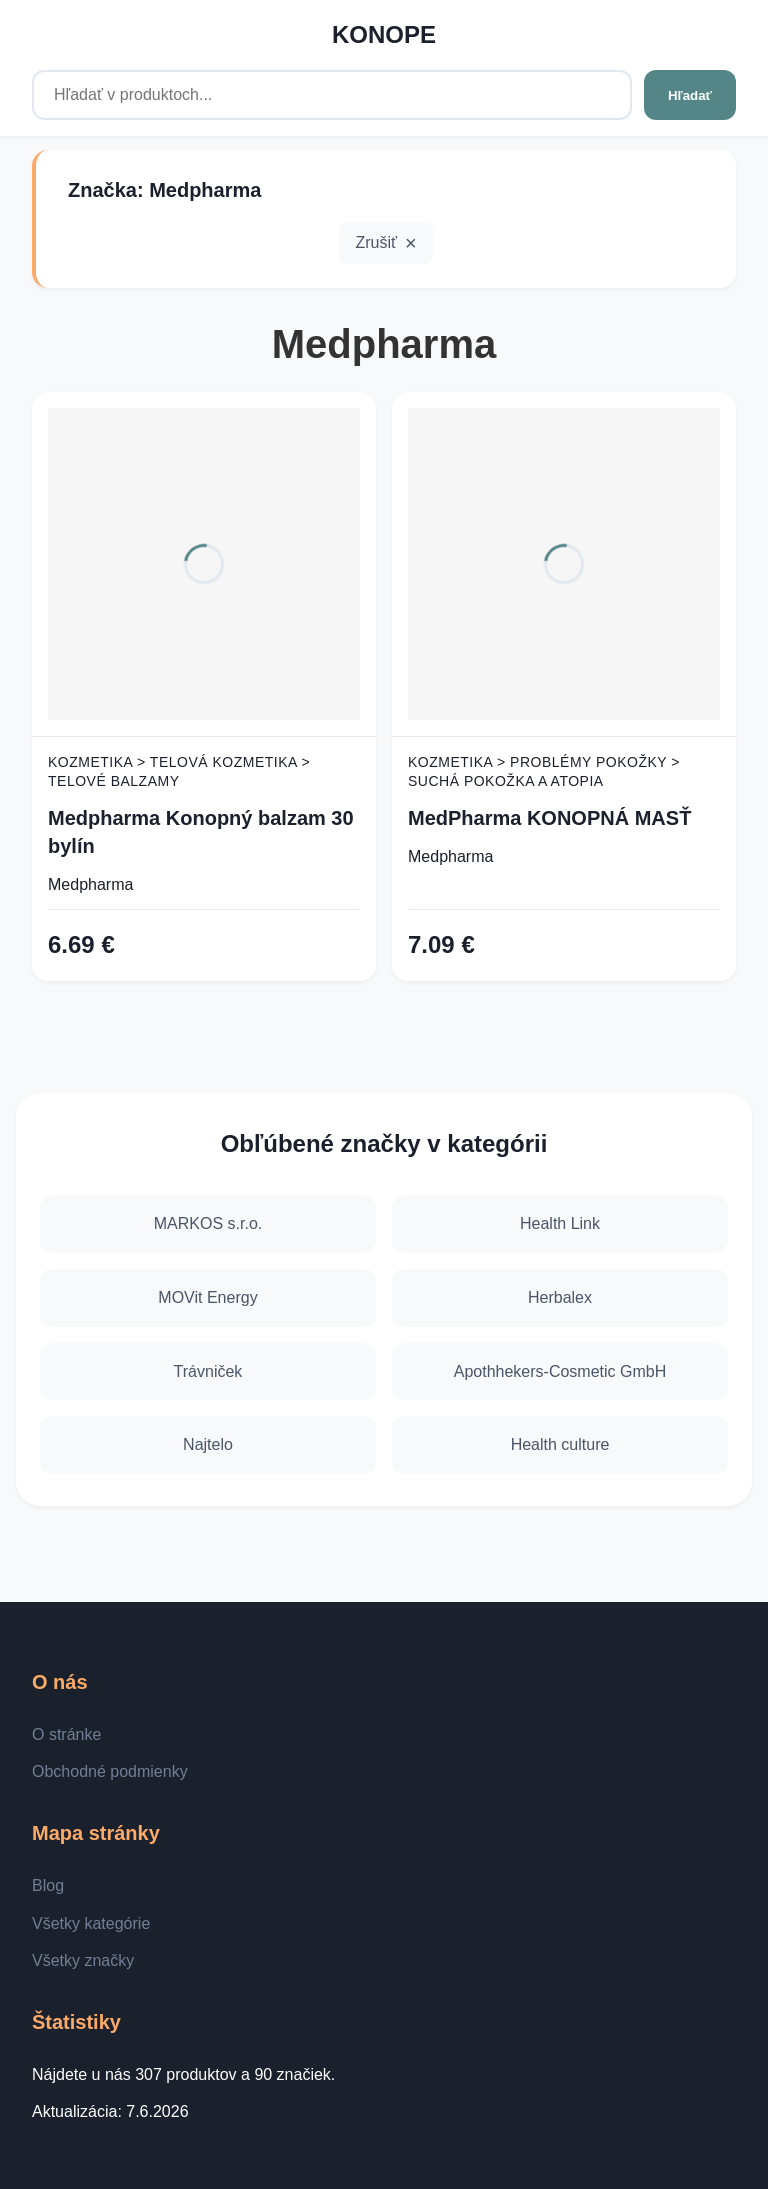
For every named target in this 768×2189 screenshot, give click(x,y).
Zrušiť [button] (376, 242)
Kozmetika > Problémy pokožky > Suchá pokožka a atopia (544, 772)
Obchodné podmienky (110, 1771)
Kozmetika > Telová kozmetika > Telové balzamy (179, 772)
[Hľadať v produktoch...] (332, 95)
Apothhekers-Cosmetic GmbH (560, 1371)
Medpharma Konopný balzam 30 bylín (201, 832)
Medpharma (90, 884)
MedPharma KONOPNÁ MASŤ (549, 818)
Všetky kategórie (91, 1923)
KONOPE (384, 34)
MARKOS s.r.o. (208, 1223)
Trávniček (208, 1371)
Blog (48, 1885)
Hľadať (690, 95)
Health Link (560, 1223)
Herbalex (560, 1297)
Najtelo (208, 1444)
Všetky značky (83, 1960)
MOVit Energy (207, 1297)
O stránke (66, 1734)
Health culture (560, 1444)
